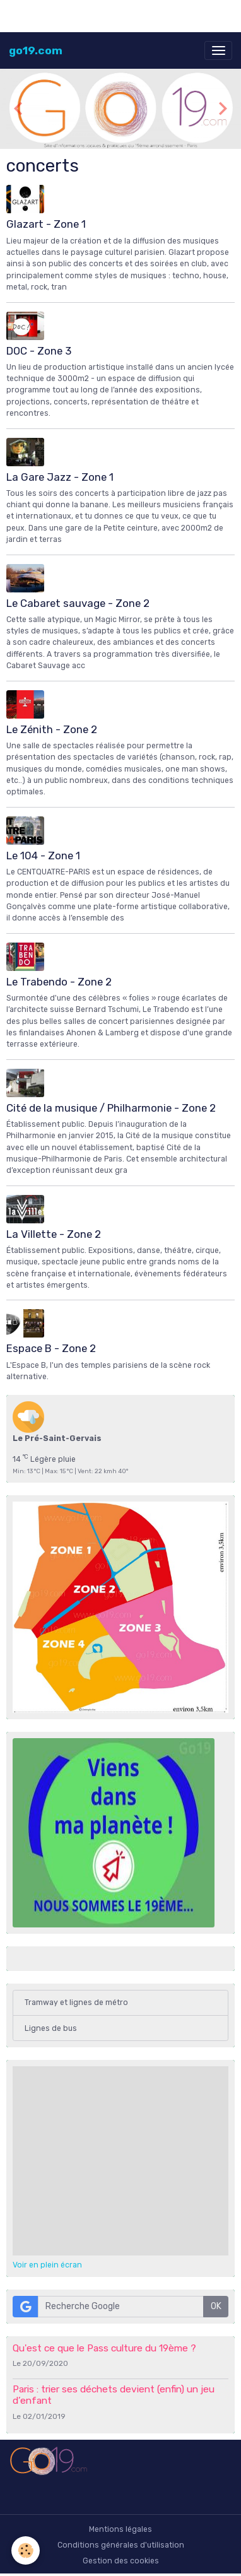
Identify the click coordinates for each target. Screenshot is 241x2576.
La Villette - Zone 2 (53, 1234)
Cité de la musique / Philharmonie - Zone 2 (111, 1108)
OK (216, 2306)
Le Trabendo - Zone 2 (59, 981)
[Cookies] (25, 2550)
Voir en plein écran (47, 2265)
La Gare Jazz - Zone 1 (60, 477)
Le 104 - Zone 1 (43, 855)
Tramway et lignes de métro (76, 2002)
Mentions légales (120, 2529)
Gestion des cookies (121, 2560)
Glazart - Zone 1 (46, 224)
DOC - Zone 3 (38, 350)
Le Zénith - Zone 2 (51, 729)
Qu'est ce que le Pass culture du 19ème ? (104, 2348)
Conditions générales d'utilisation (120, 2545)
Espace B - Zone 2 (51, 1348)
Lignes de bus (51, 2028)
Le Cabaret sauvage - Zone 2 (78, 603)
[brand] (35, 50)
